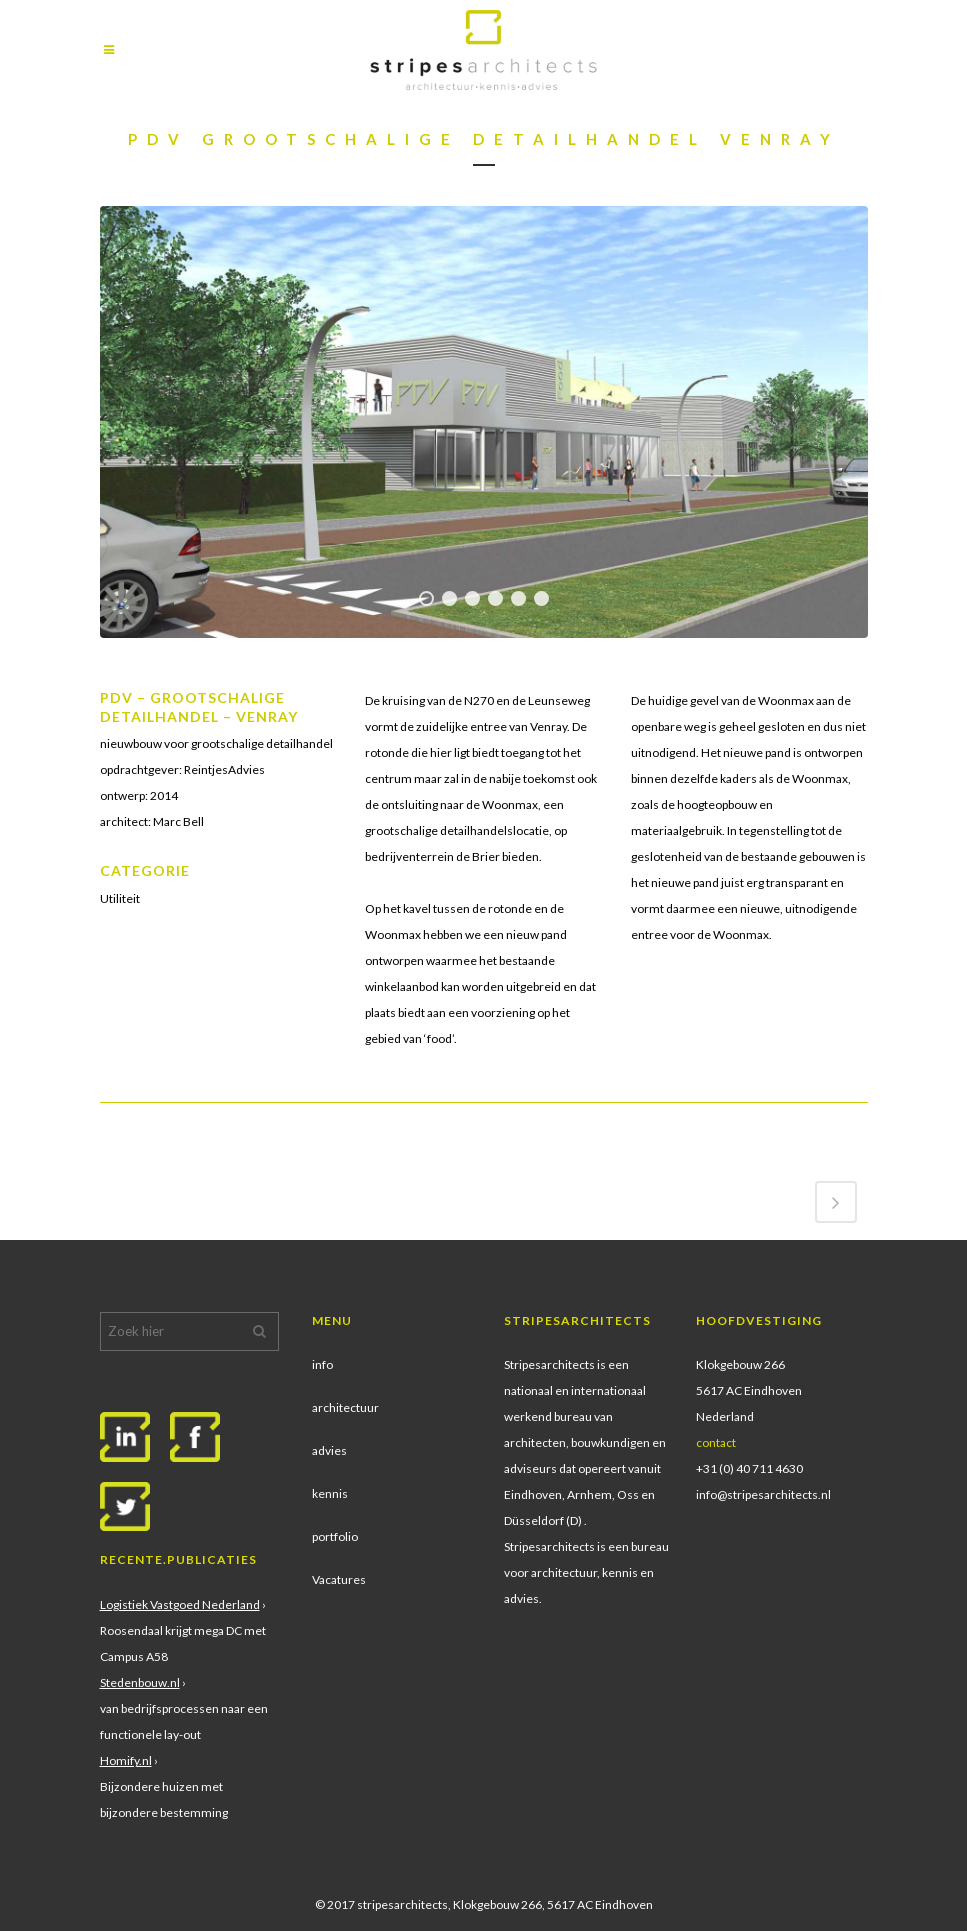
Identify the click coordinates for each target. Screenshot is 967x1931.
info (322, 1364)
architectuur (345, 1407)
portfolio (335, 1536)
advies (329, 1450)
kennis (330, 1493)
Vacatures (339, 1579)
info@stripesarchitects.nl (763, 1494)
